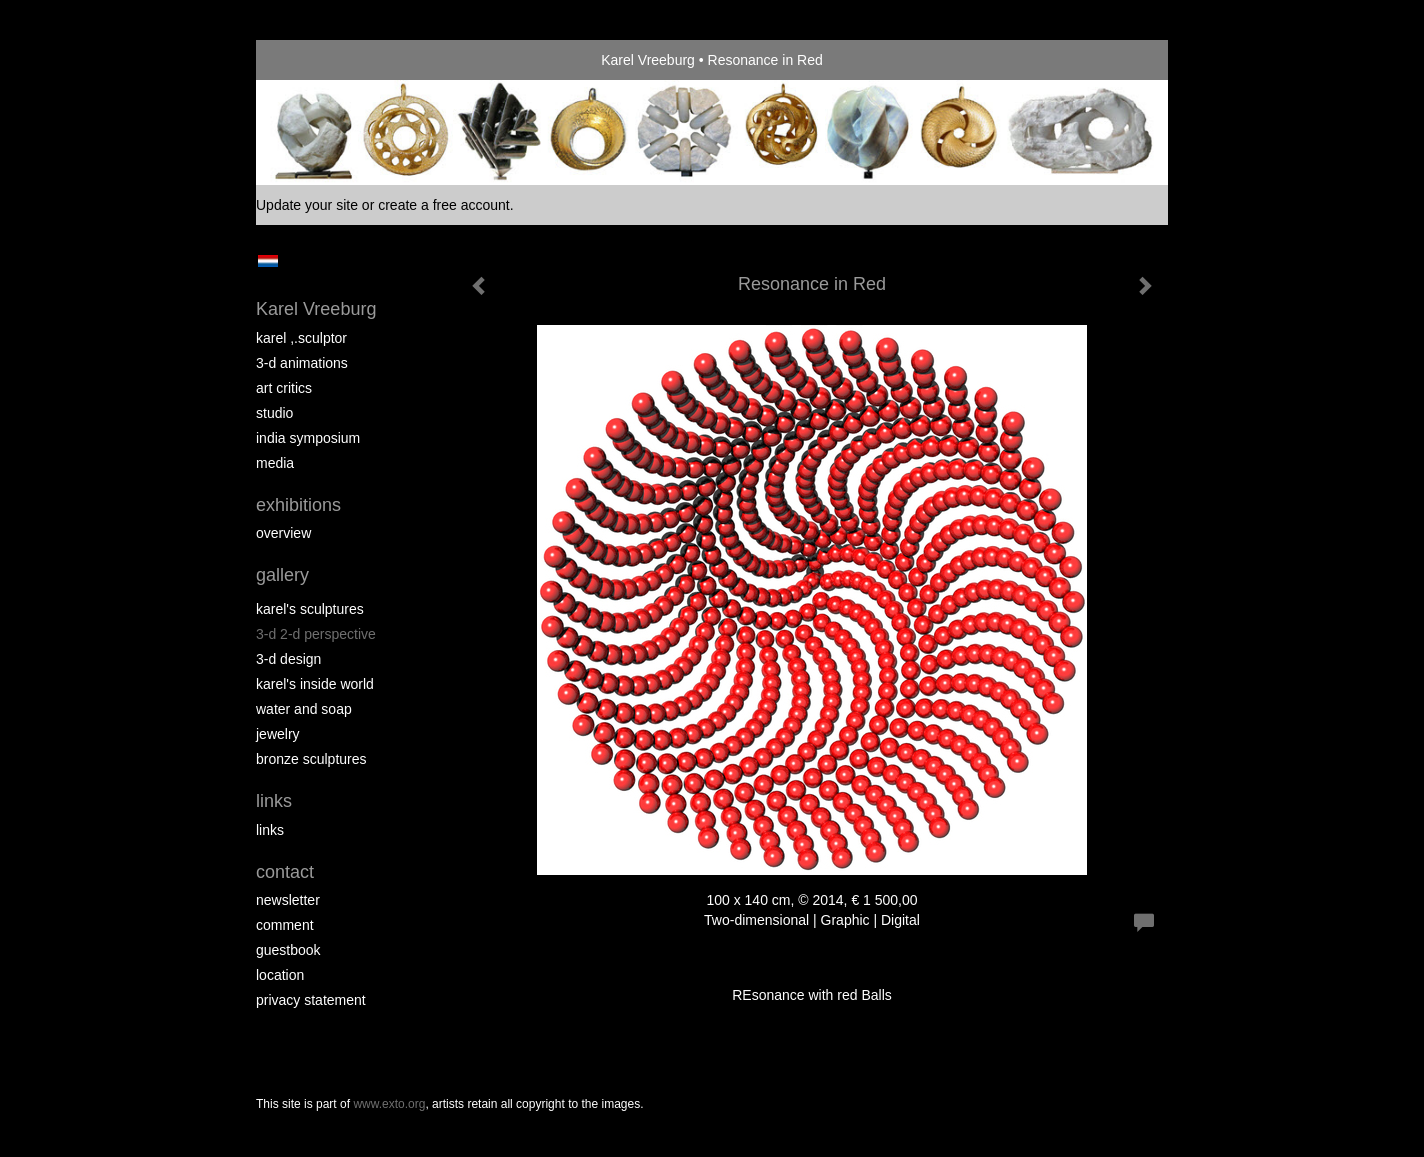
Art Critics (284, 388)
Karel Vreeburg (648, 60)
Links (274, 801)
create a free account (444, 205)
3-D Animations (302, 363)
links (270, 830)
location (280, 975)
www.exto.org (389, 1104)
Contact (285, 872)
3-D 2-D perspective (316, 634)
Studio (274, 413)
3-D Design (288, 659)
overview (283, 533)
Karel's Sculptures (310, 609)
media (275, 463)
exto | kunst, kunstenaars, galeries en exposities (312, 60)
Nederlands (267, 261)
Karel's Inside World (315, 684)
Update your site (307, 205)
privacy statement (311, 1000)
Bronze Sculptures (311, 759)
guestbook (288, 950)
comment (285, 925)
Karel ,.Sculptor (301, 338)
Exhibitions (298, 505)
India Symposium (308, 438)
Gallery (282, 575)
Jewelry (278, 734)
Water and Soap (304, 709)
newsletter (288, 900)
